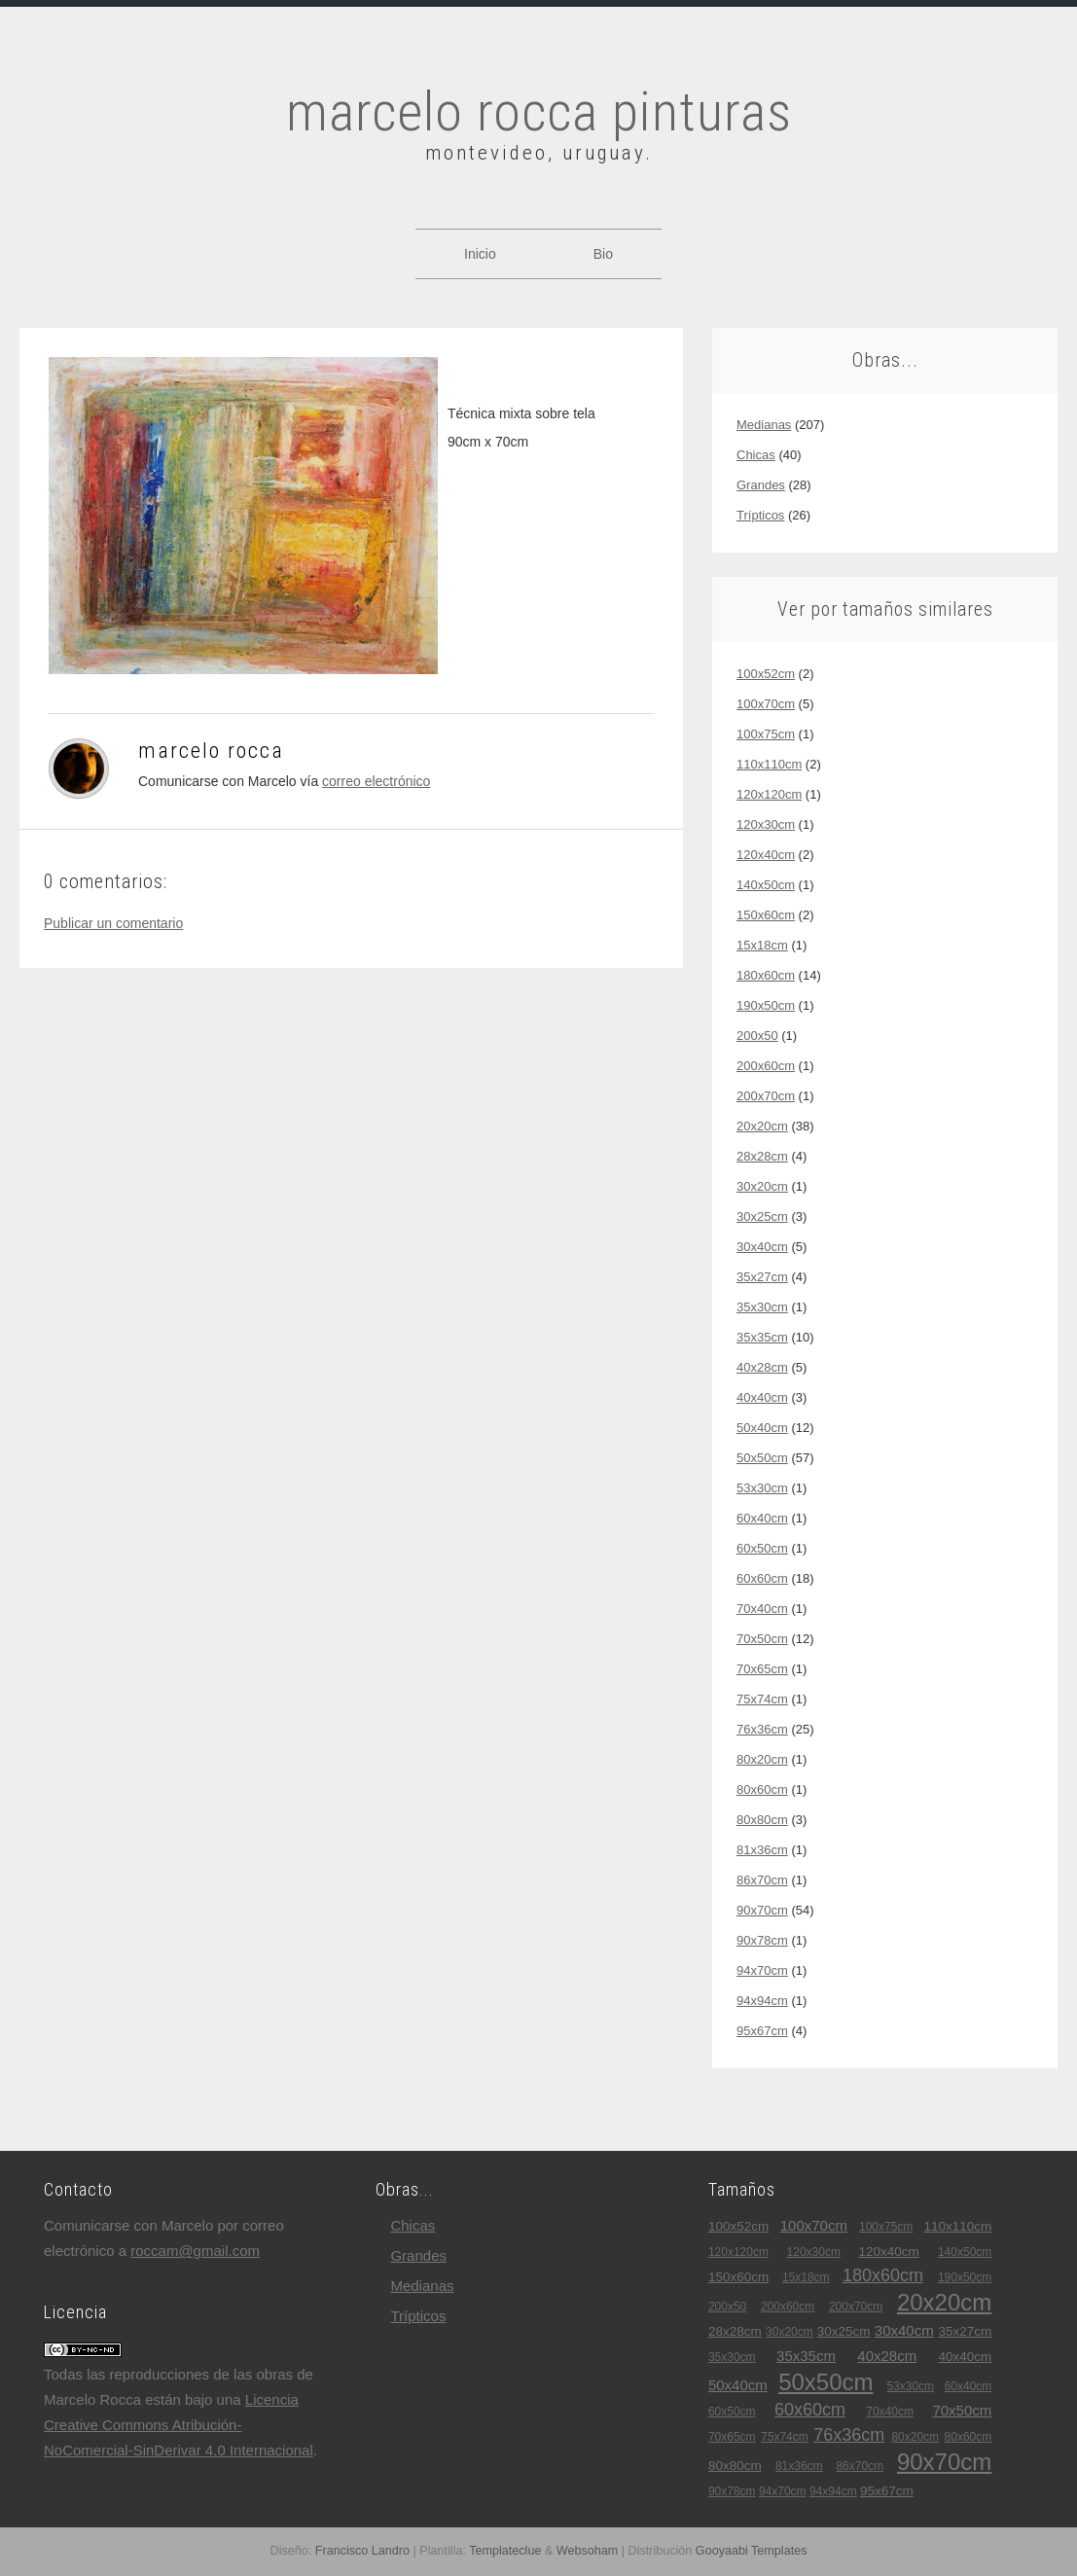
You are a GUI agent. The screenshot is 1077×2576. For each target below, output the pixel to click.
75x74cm (762, 1699)
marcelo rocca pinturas (539, 112)
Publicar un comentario (113, 923)
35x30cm (762, 1307)
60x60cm (762, 1578)
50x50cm (762, 1457)
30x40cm (762, 1246)
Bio (603, 254)
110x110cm (769, 764)
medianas (763, 424)
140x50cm (765, 884)
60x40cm (762, 1518)
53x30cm (762, 1488)
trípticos (760, 515)
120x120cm (769, 794)
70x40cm (762, 1608)
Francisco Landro (362, 2551)
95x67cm (762, 2030)
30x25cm (762, 1216)
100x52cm (765, 673)
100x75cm (765, 734)
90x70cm (762, 1910)
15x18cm (762, 945)
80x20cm (762, 1759)
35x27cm (762, 1277)
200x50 (757, 1035)
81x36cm (762, 1850)
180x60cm (765, 975)
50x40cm (762, 1427)
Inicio (480, 254)
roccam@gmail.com (195, 2250)
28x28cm (762, 1156)
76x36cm (762, 1729)
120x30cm (765, 824)
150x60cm (765, 915)
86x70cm (762, 1880)
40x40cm (762, 1397)
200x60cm (765, 1065)
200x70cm (765, 1096)
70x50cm (762, 1638)
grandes (760, 485)
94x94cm (762, 2000)
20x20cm (762, 1126)
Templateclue (505, 2551)
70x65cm (762, 1669)
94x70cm (762, 1970)
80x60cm (762, 1789)
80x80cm (762, 1819)
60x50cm (762, 1548)
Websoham (587, 2551)
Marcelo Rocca (211, 750)
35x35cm (762, 1337)
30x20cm (762, 1186)
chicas (755, 454)
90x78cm (762, 1940)
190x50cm (765, 1005)
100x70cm (765, 704)
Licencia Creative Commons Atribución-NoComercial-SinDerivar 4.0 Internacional (178, 2424)
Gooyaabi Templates (752, 2551)
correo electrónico (376, 781)
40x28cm (762, 1367)
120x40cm (765, 854)
